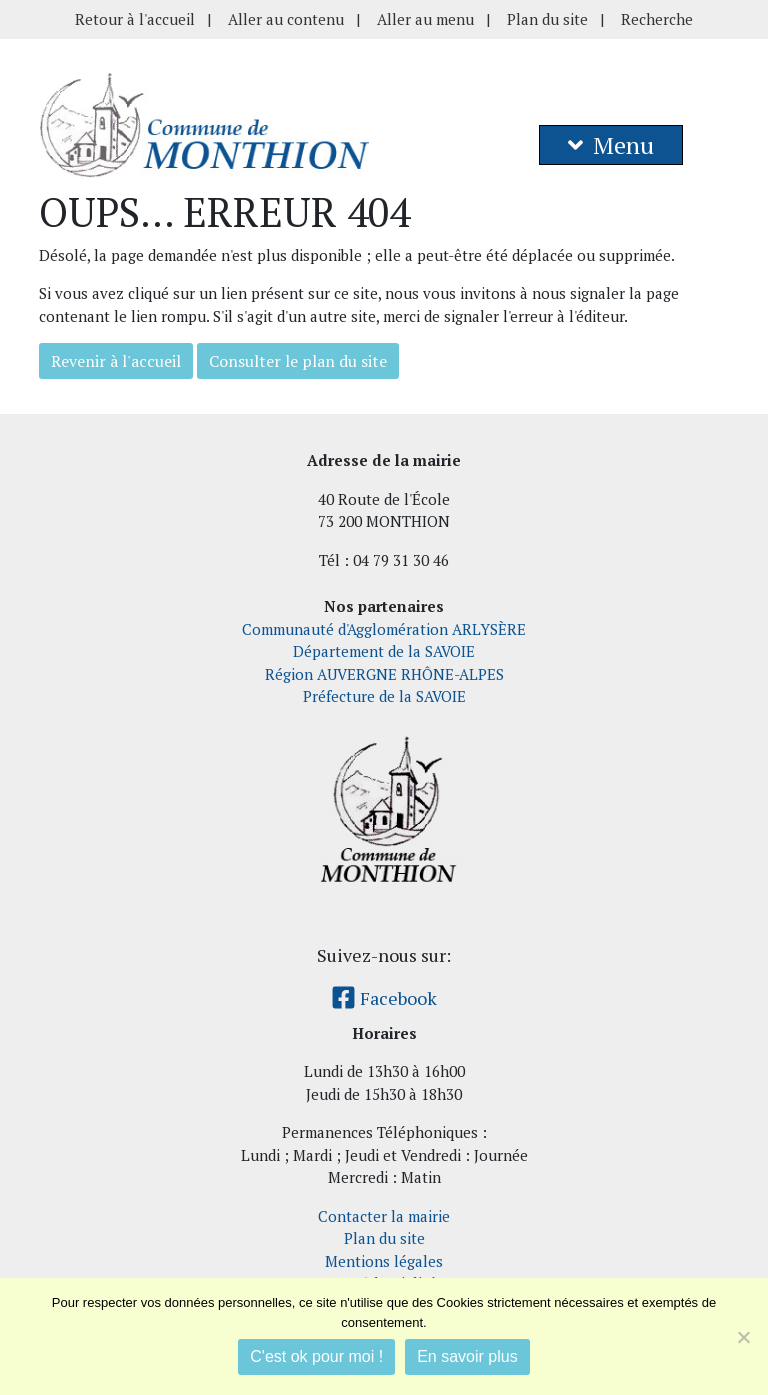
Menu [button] (611, 145)
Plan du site (547, 19)
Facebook (384, 998)
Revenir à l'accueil (116, 361)
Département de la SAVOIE (384, 651)
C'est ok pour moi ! (316, 1356)
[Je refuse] (743, 1337)
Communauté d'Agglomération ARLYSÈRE (384, 629)
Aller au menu (425, 19)
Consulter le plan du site (298, 361)
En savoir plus (467, 1356)
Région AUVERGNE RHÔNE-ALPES (384, 674)
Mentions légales (384, 1261)
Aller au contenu (286, 19)
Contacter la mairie (384, 1216)
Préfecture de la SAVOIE (384, 696)
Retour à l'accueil (135, 19)
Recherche (657, 19)
